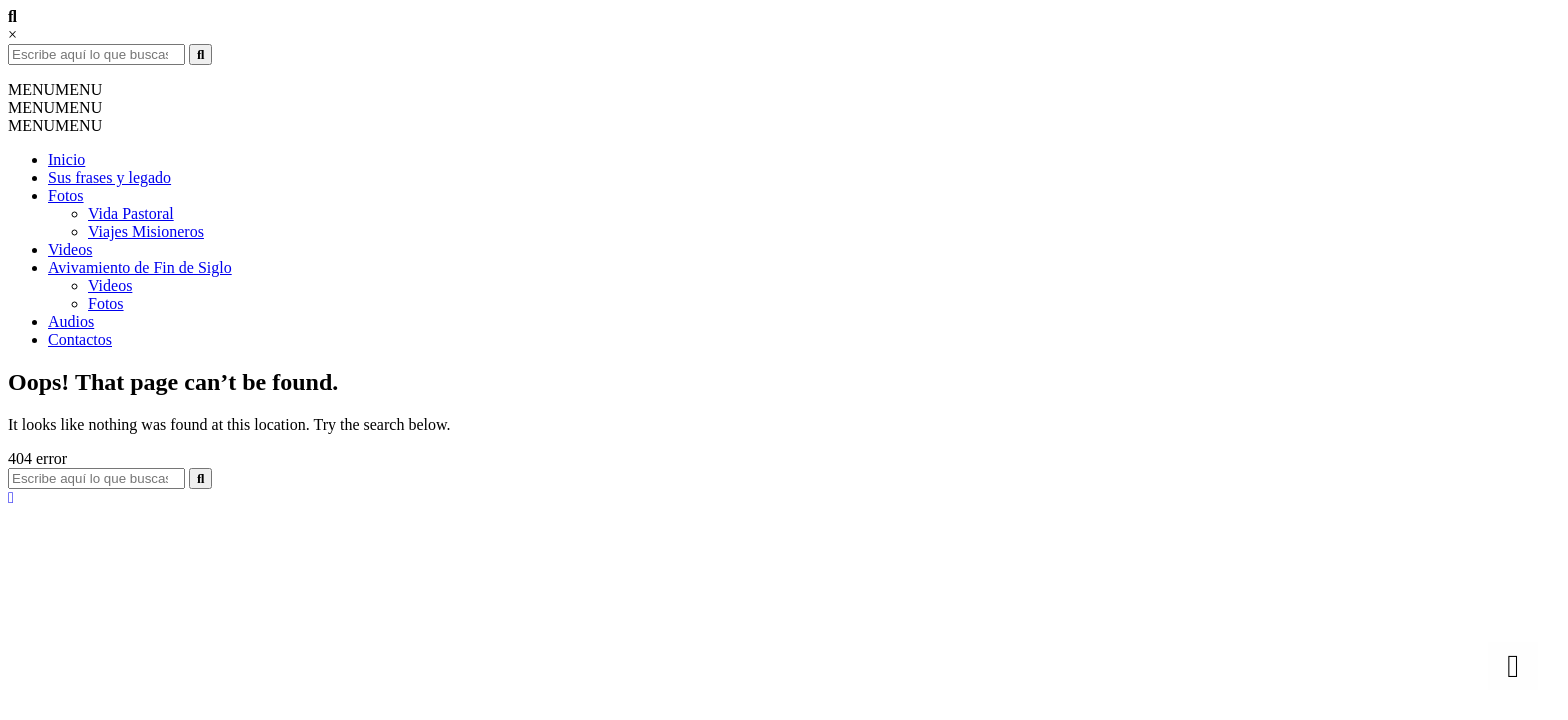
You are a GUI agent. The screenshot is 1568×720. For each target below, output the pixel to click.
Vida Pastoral (131, 213)
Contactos (80, 339)
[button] (55, 89)
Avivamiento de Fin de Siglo (140, 267)
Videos (70, 249)
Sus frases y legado (109, 177)
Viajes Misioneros (146, 231)
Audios (71, 321)
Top (1520, 672)
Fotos (66, 195)
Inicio (66, 159)
